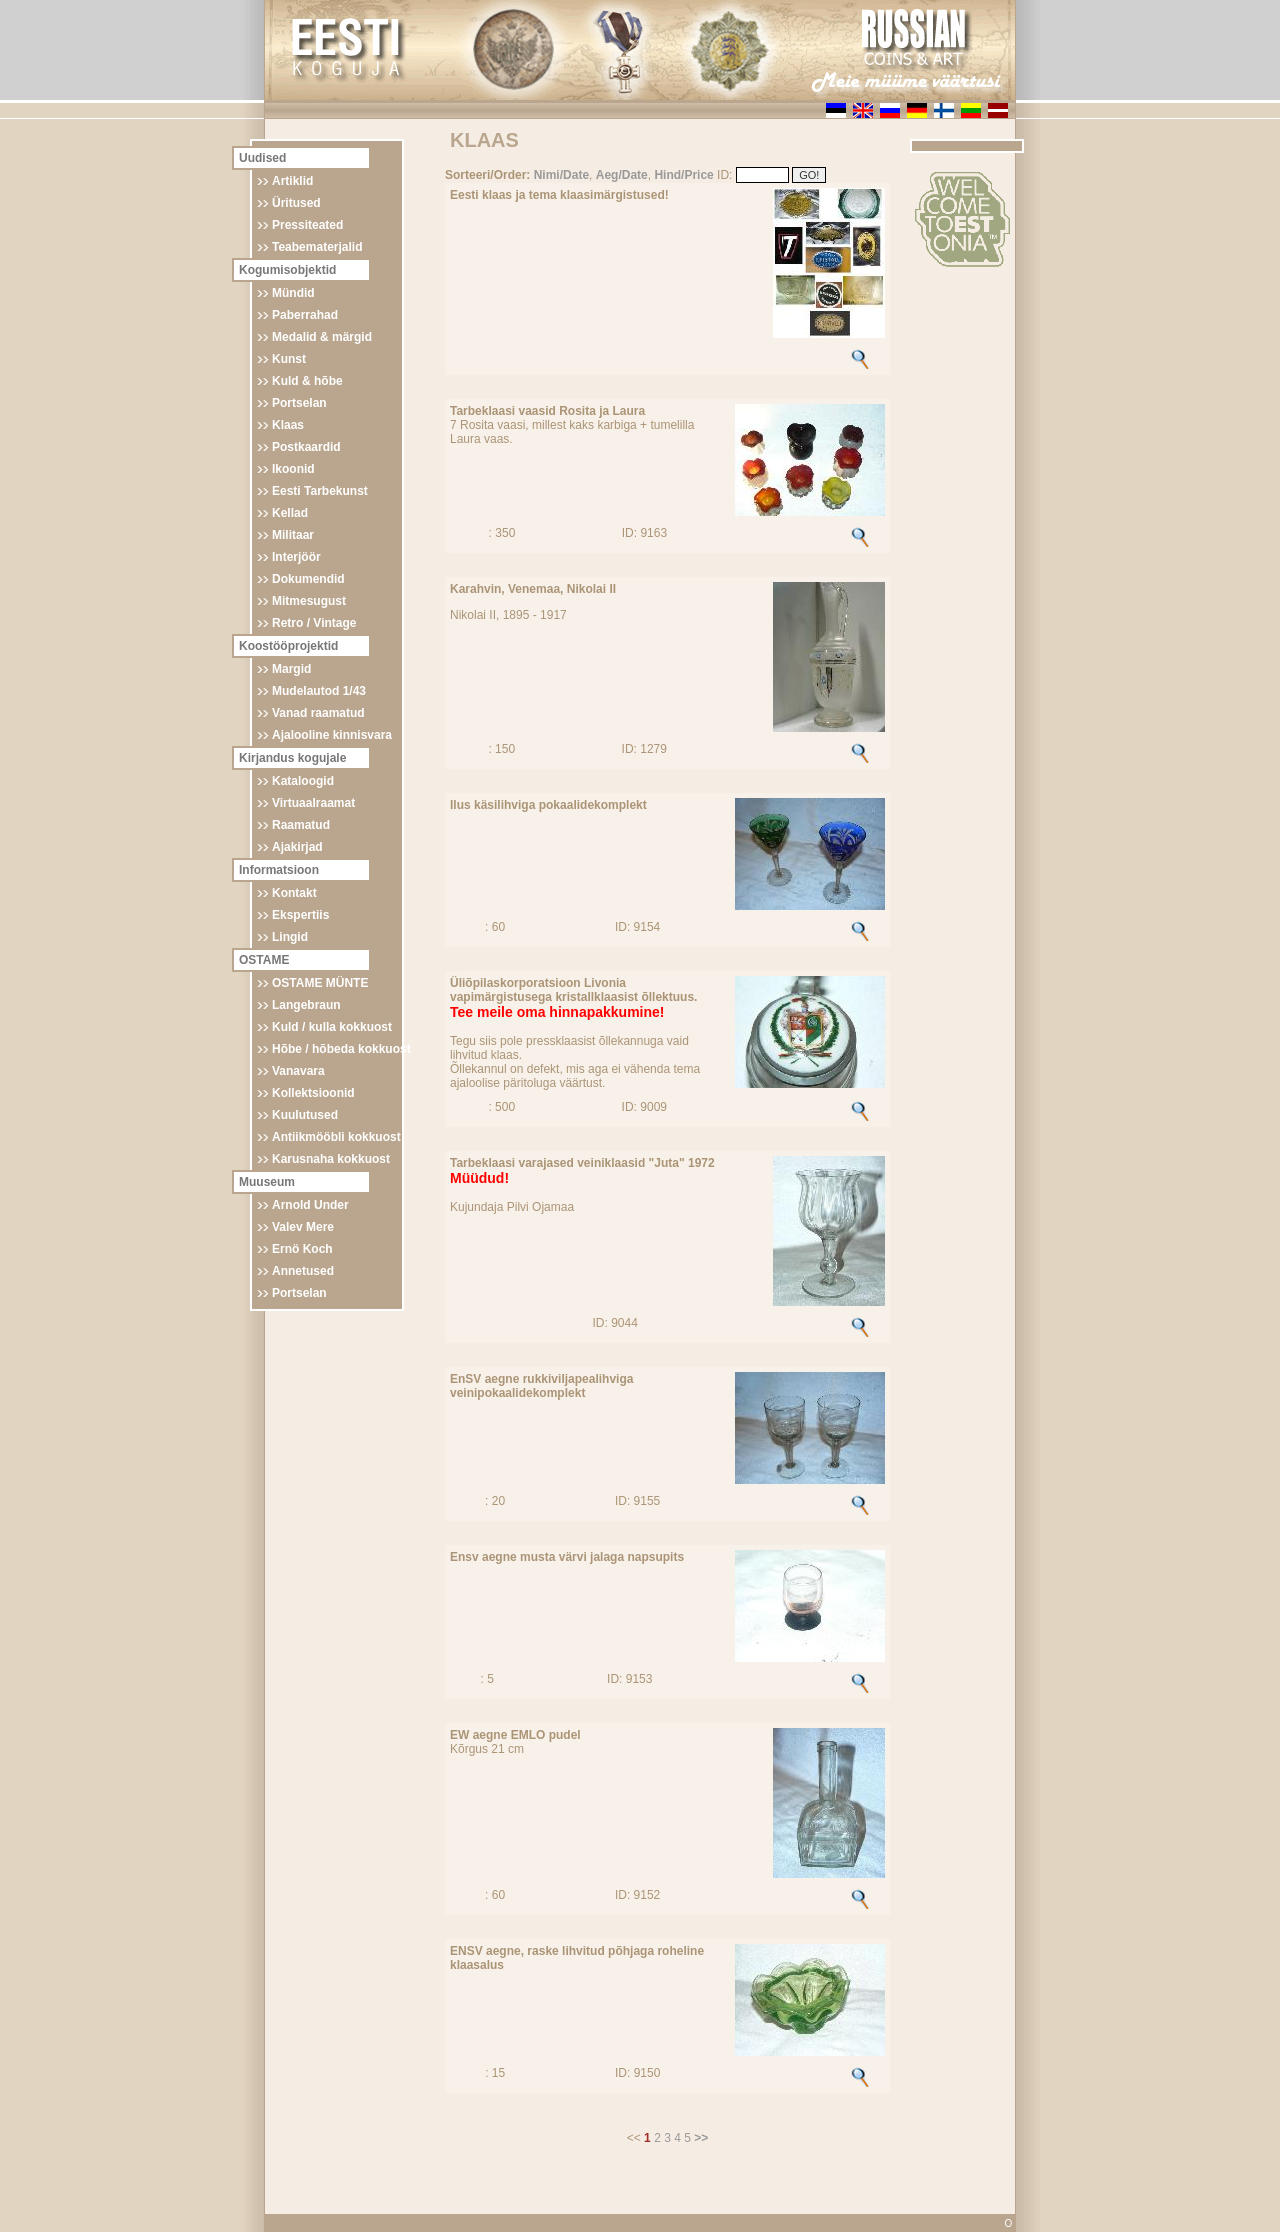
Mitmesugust (309, 601)
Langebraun (306, 1005)
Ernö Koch (302, 1249)
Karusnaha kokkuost (331, 1159)
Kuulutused (305, 1115)
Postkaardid (306, 447)
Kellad (290, 513)
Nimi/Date (561, 175)
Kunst (289, 359)
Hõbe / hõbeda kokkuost (341, 1049)
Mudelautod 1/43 (319, 691)
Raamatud (301, 825)
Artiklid (292, 181)
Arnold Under (310, 1205)
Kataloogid (303, 781)
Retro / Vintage (314, 623)
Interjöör (296, 557)
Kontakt (294, 893)
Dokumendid (308, 579)
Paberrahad (305, 315)
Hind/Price (683, 175)
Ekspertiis (300, 915)
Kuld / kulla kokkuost (332, 1027)
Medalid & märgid (322, 337)
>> (701, 2138)
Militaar (293, 535)
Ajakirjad (297, 847)
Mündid (293, 293)
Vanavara (298, 1071)
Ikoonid (293, 469)
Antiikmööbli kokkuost (336, 1137)
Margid (291, 669)
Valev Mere (303, 1227)
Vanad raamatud (318, 713)
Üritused (296, 203)
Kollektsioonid (313, 1093)
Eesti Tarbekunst (320, 491)
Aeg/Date (622, 175)
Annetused (303, 1271)
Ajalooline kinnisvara (332, 735)
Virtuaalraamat (313, 803)
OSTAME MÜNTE (320, 983)
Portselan (299, 403)
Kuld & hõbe (307, 381)
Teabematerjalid (317, 247)
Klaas (288, 425)
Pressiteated (307, 225)
